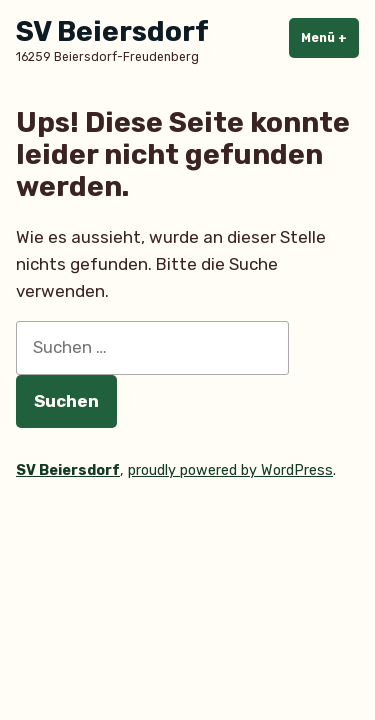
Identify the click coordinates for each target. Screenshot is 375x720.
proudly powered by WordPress (230, 470)
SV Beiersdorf (112, 31)
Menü (330, 37)
